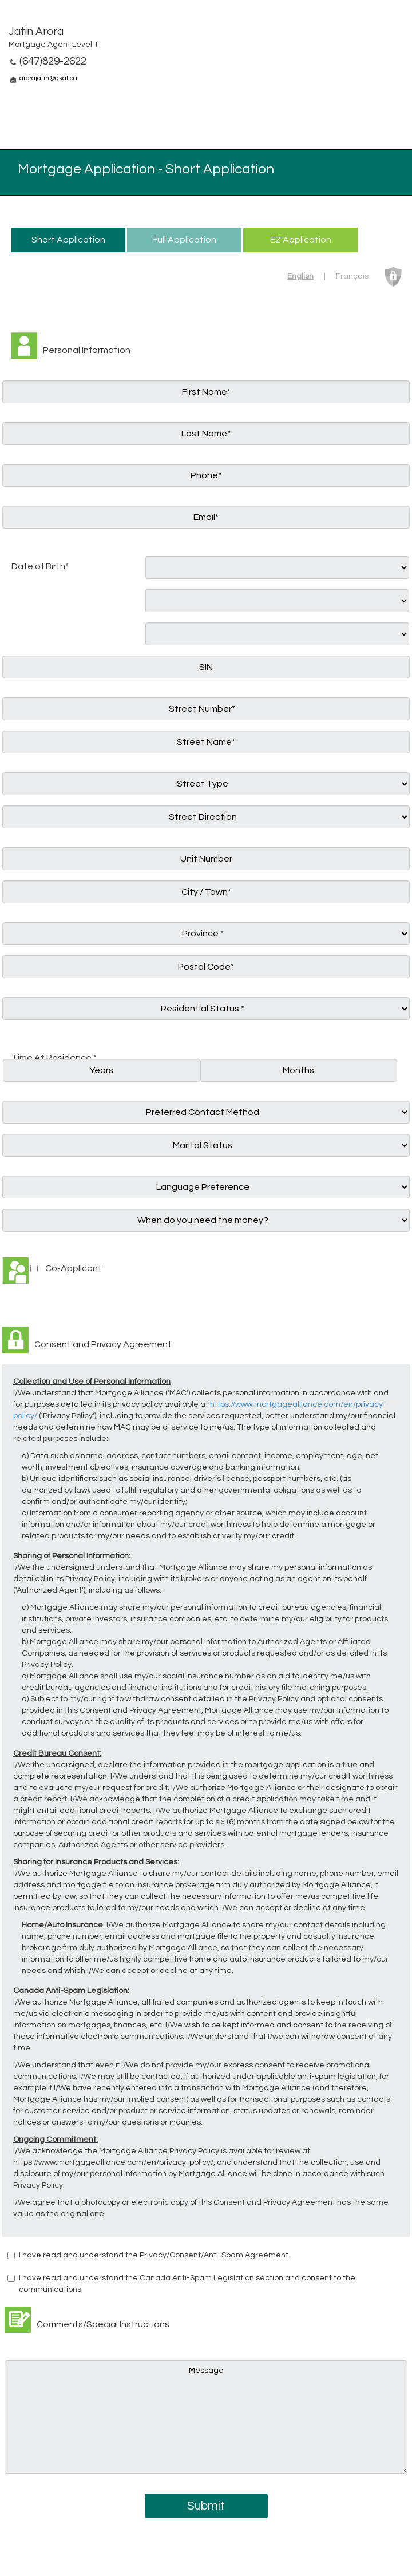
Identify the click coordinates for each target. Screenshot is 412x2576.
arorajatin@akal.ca (48, 78)
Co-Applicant (73, 1268)
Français (352, 276)
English (300, 276)
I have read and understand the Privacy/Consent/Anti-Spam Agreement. (154, 2255)
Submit (206, 2506)
